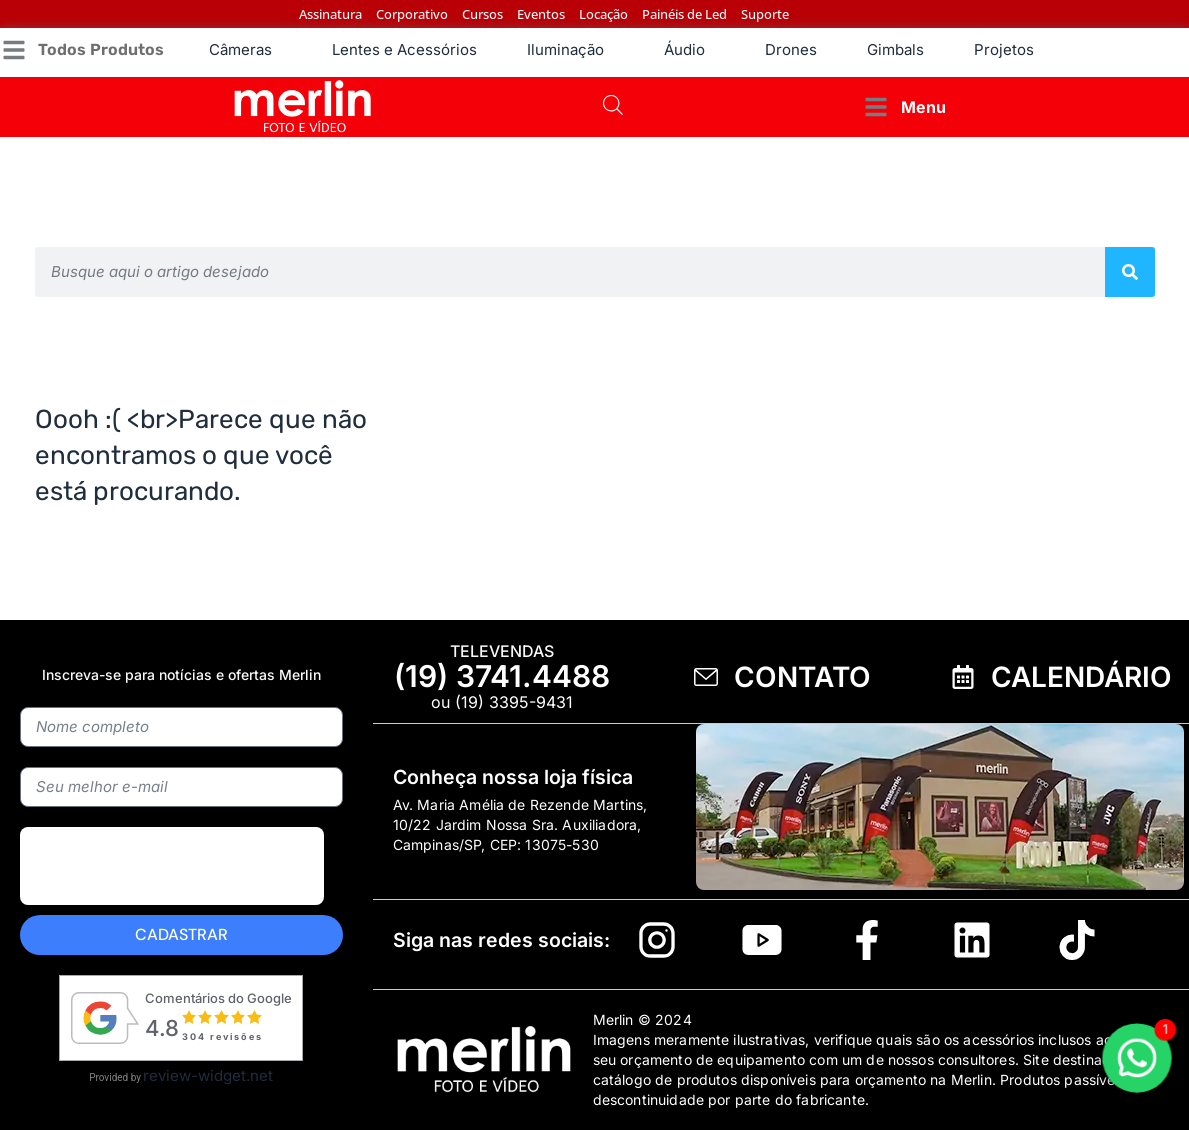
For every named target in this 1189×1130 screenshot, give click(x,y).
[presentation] (172, 912)
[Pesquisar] (1130, 272)
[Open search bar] (613, 107)
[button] (82, 50)
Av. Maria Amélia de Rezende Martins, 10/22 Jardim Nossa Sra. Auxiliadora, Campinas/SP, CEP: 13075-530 (520, 824)
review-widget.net (208, 1075)
